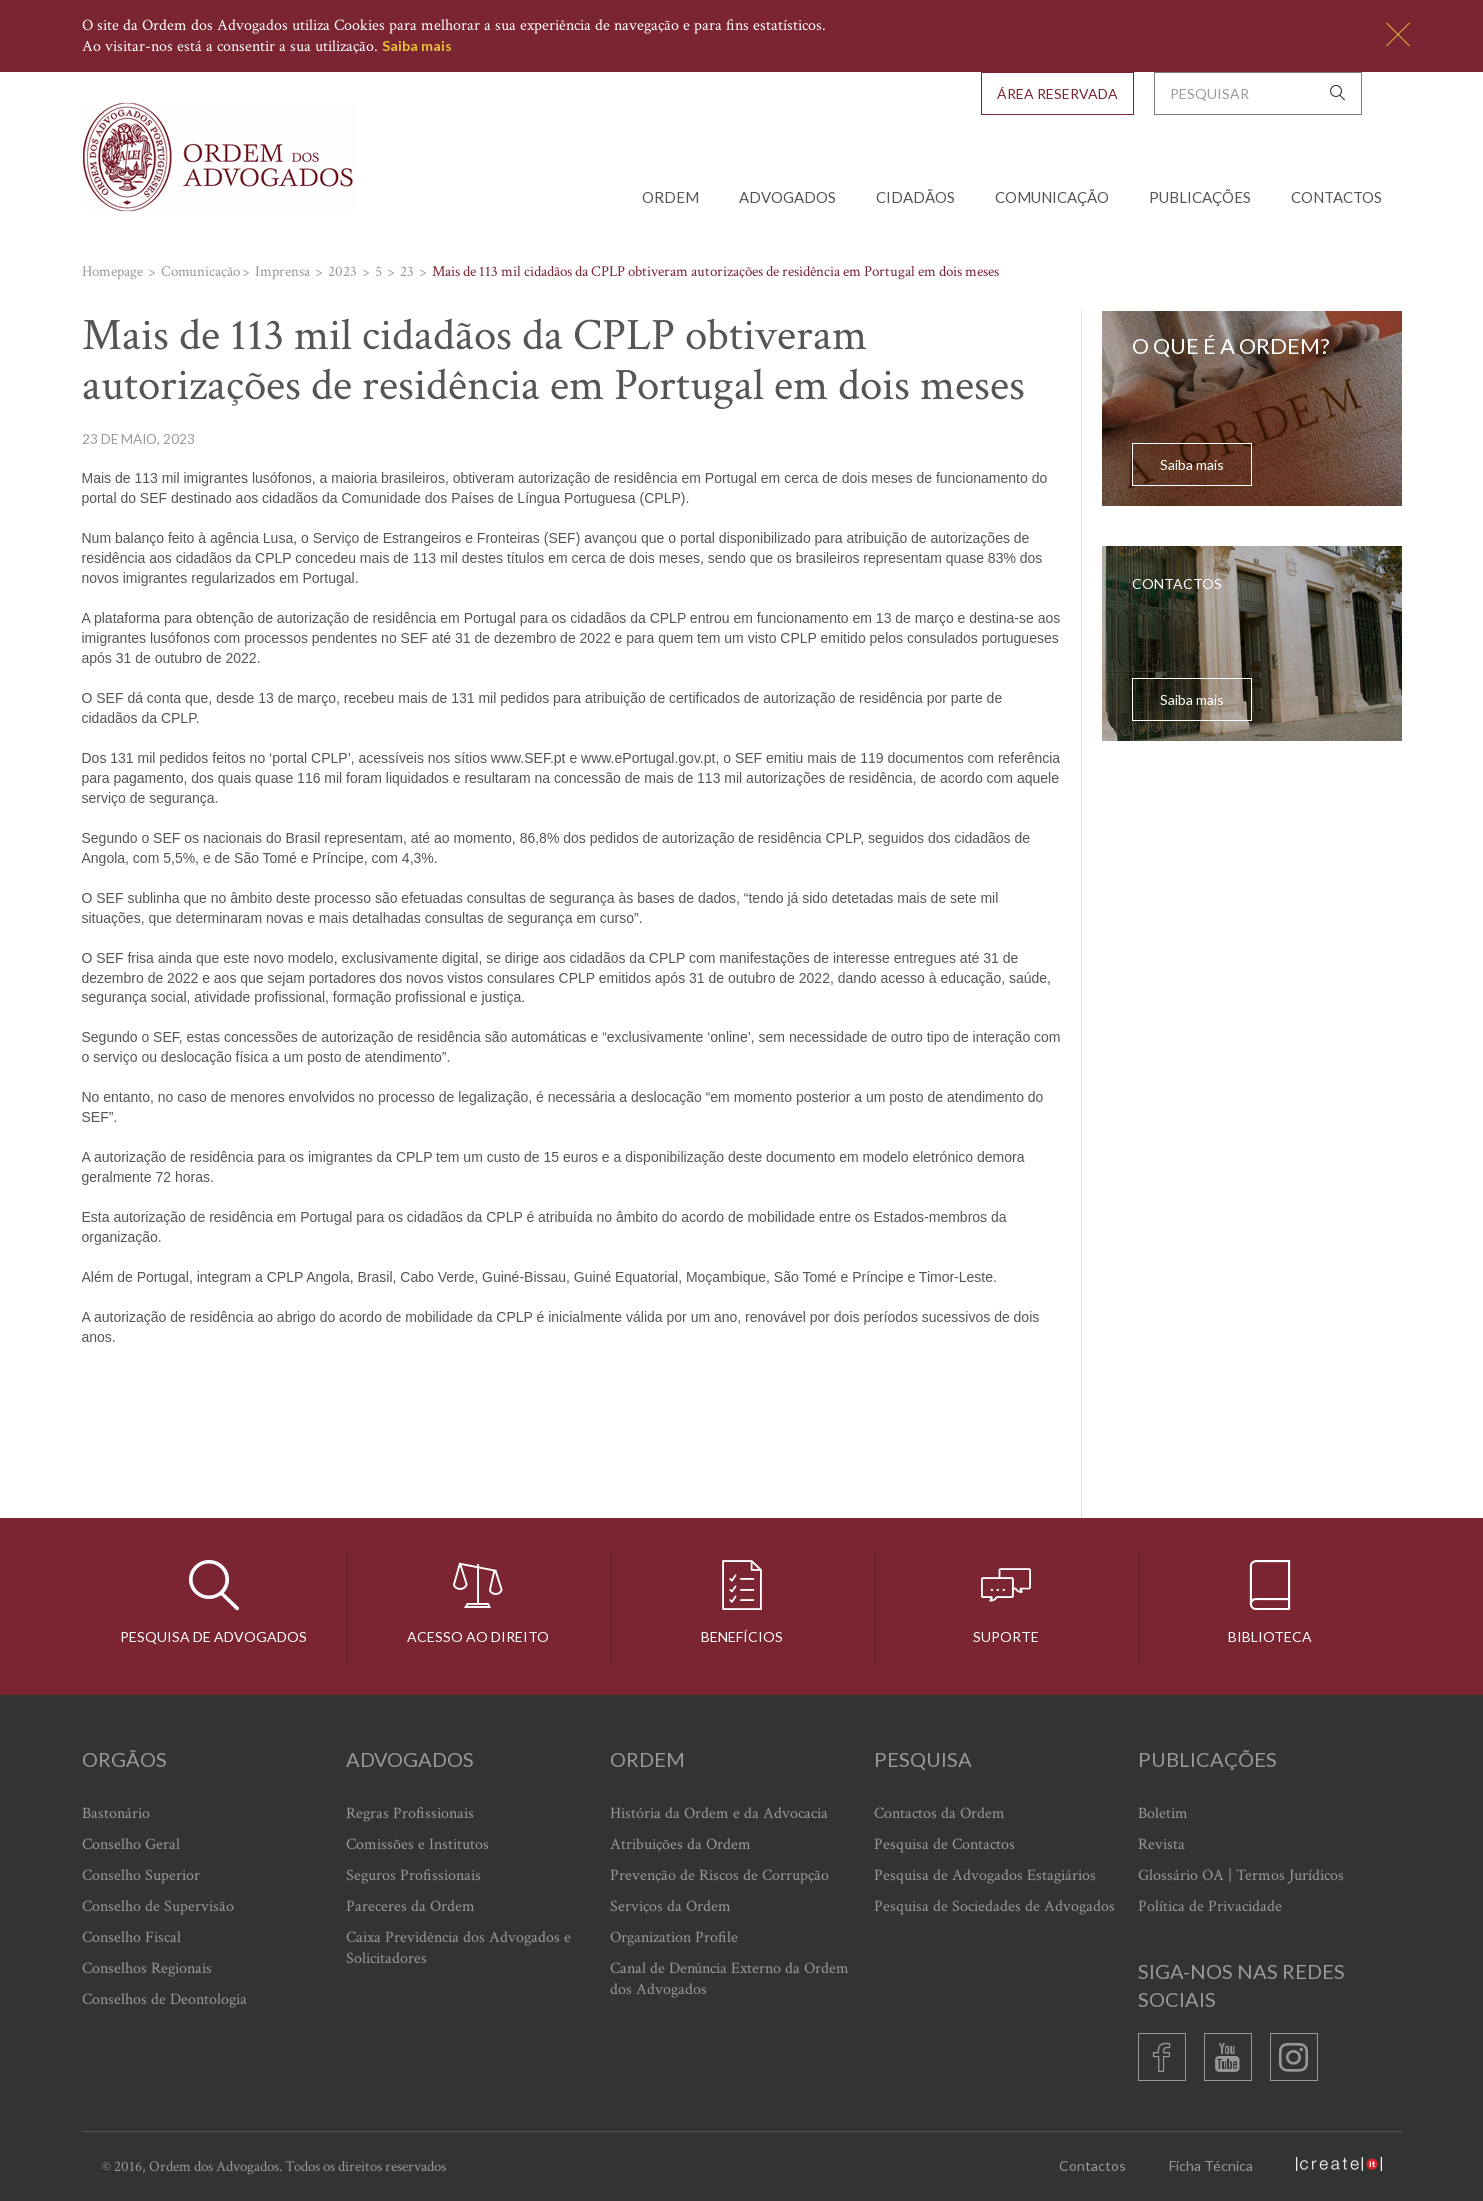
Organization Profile (674, 1937)
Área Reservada (1057, 93)
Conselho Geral (131, 1844)
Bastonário (116, 1813)
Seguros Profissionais (413, 1875)
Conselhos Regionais (147, 1968)
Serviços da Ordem (670, 1906)
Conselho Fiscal (131, 1937)
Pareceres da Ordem (410, 1906)
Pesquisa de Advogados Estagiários (985, 1875)
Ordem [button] (670, 197)
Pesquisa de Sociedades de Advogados (994, 1906)
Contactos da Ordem (939, 1813)
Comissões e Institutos (417, 1844)
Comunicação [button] (1052, 197)
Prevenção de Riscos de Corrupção (719, 1875)
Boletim (1163, 1813)
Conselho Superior (141, 1875)
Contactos (1336, 197)
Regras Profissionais (410, 1813)
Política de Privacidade (1210, 1906)
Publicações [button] (1200, 197)
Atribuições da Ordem (680, 1844)
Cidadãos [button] (915, 197)
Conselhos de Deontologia (164, 1999)
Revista (1161, 1844)
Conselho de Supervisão (158, 1906)
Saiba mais (417, 45)
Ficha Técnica (1211, 2165)
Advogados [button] (787, 197)
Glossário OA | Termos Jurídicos (1241, 1875)
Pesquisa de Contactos (944, 1844)
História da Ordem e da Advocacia (719, 1813)
